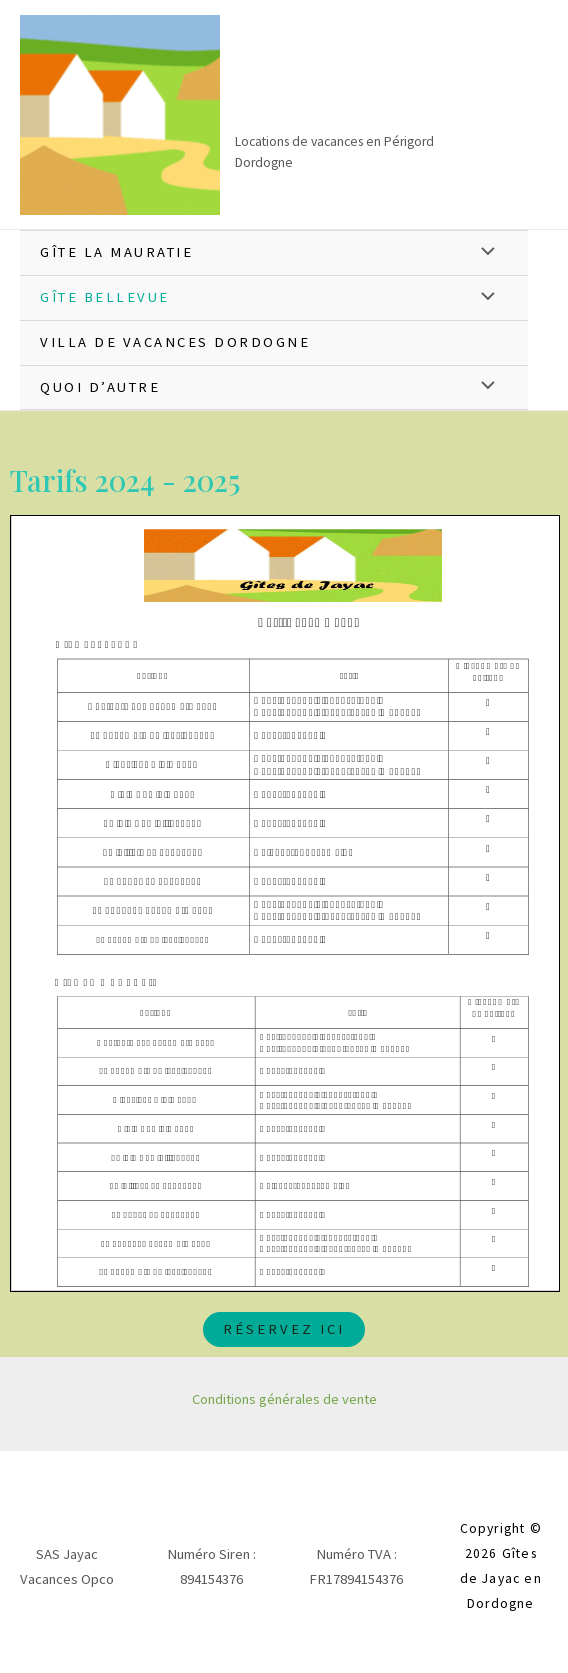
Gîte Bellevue (105, 297)
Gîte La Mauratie (116, 252)
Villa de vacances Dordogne (175, 342)
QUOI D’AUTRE (100, 387)
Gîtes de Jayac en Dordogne (356, 93)
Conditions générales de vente (284, 1399)
